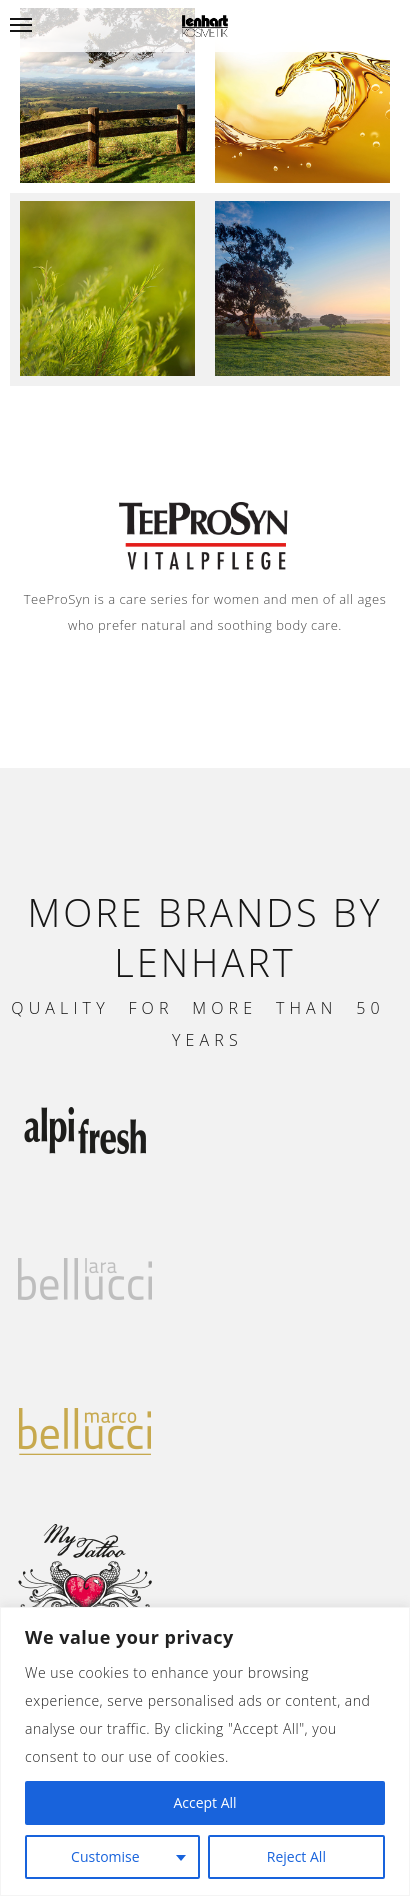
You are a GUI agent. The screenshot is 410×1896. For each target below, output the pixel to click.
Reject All (296, 1856)
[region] (205, 1751)
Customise (105, 1856)
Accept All (204, 1802)
